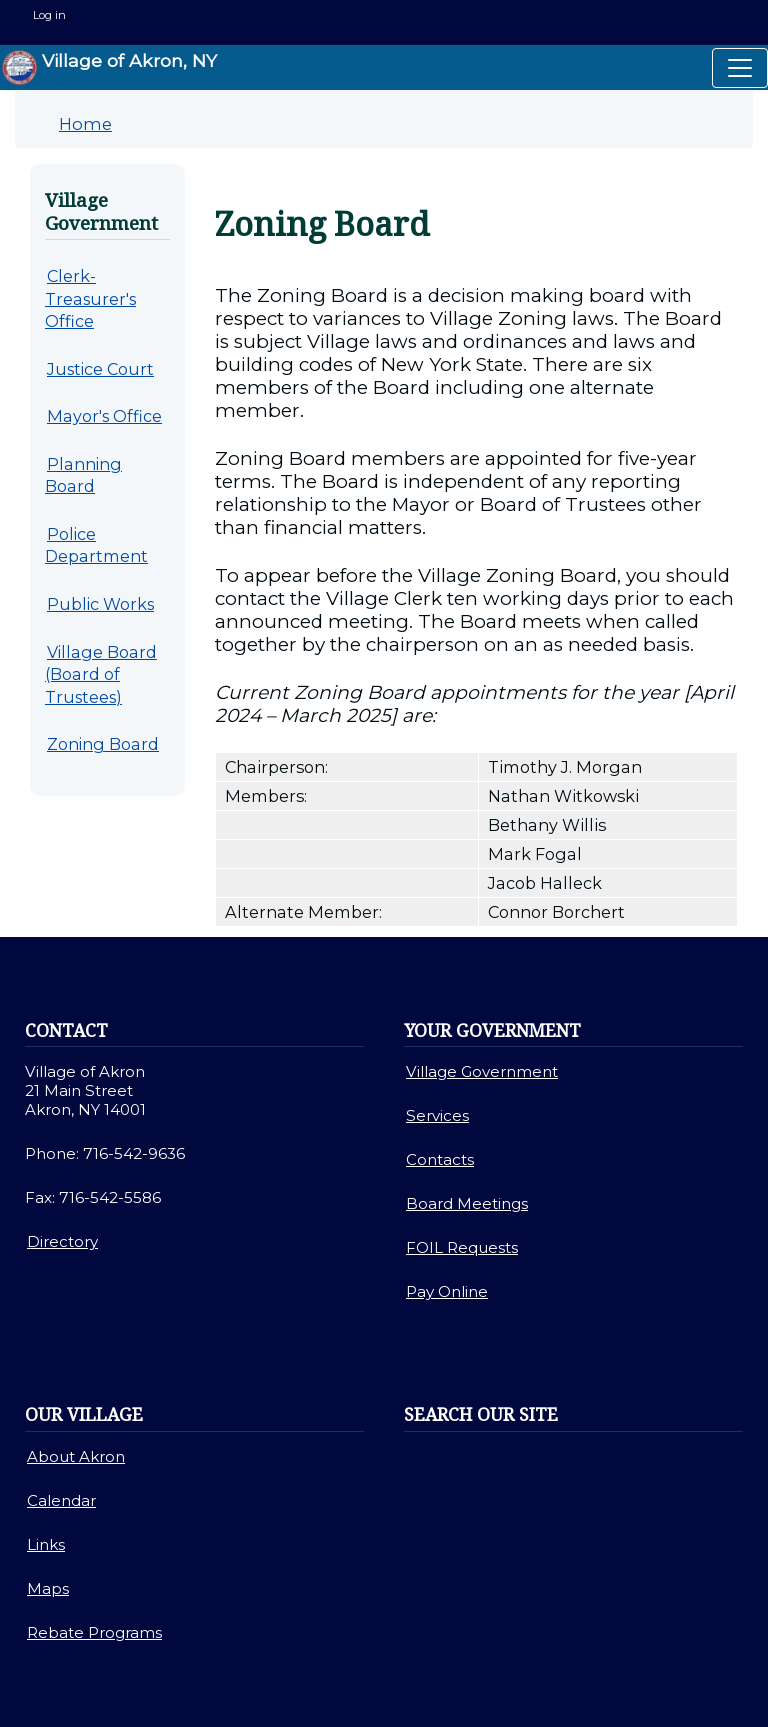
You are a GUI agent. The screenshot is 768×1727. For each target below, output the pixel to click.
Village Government (482, 1071)
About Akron (76, 1456)
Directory (62, 1241)
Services (437, 1115)
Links (46, 1544)
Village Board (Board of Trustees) (101, 674)
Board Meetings (467, 1203)
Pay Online (447, 1291)
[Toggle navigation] (740, 68)
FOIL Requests (462, 1247)
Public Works (100, 604)
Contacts (440, 1159)
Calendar (61, 1500)
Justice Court (100, 369)
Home (85, 124)
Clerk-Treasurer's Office (90, 298)
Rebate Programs (94, 1632)
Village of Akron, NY (109, 67)
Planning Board (83, 475)
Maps (48, 1588)
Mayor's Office (104, 416)
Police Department (96, 545)
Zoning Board (103, 744)
